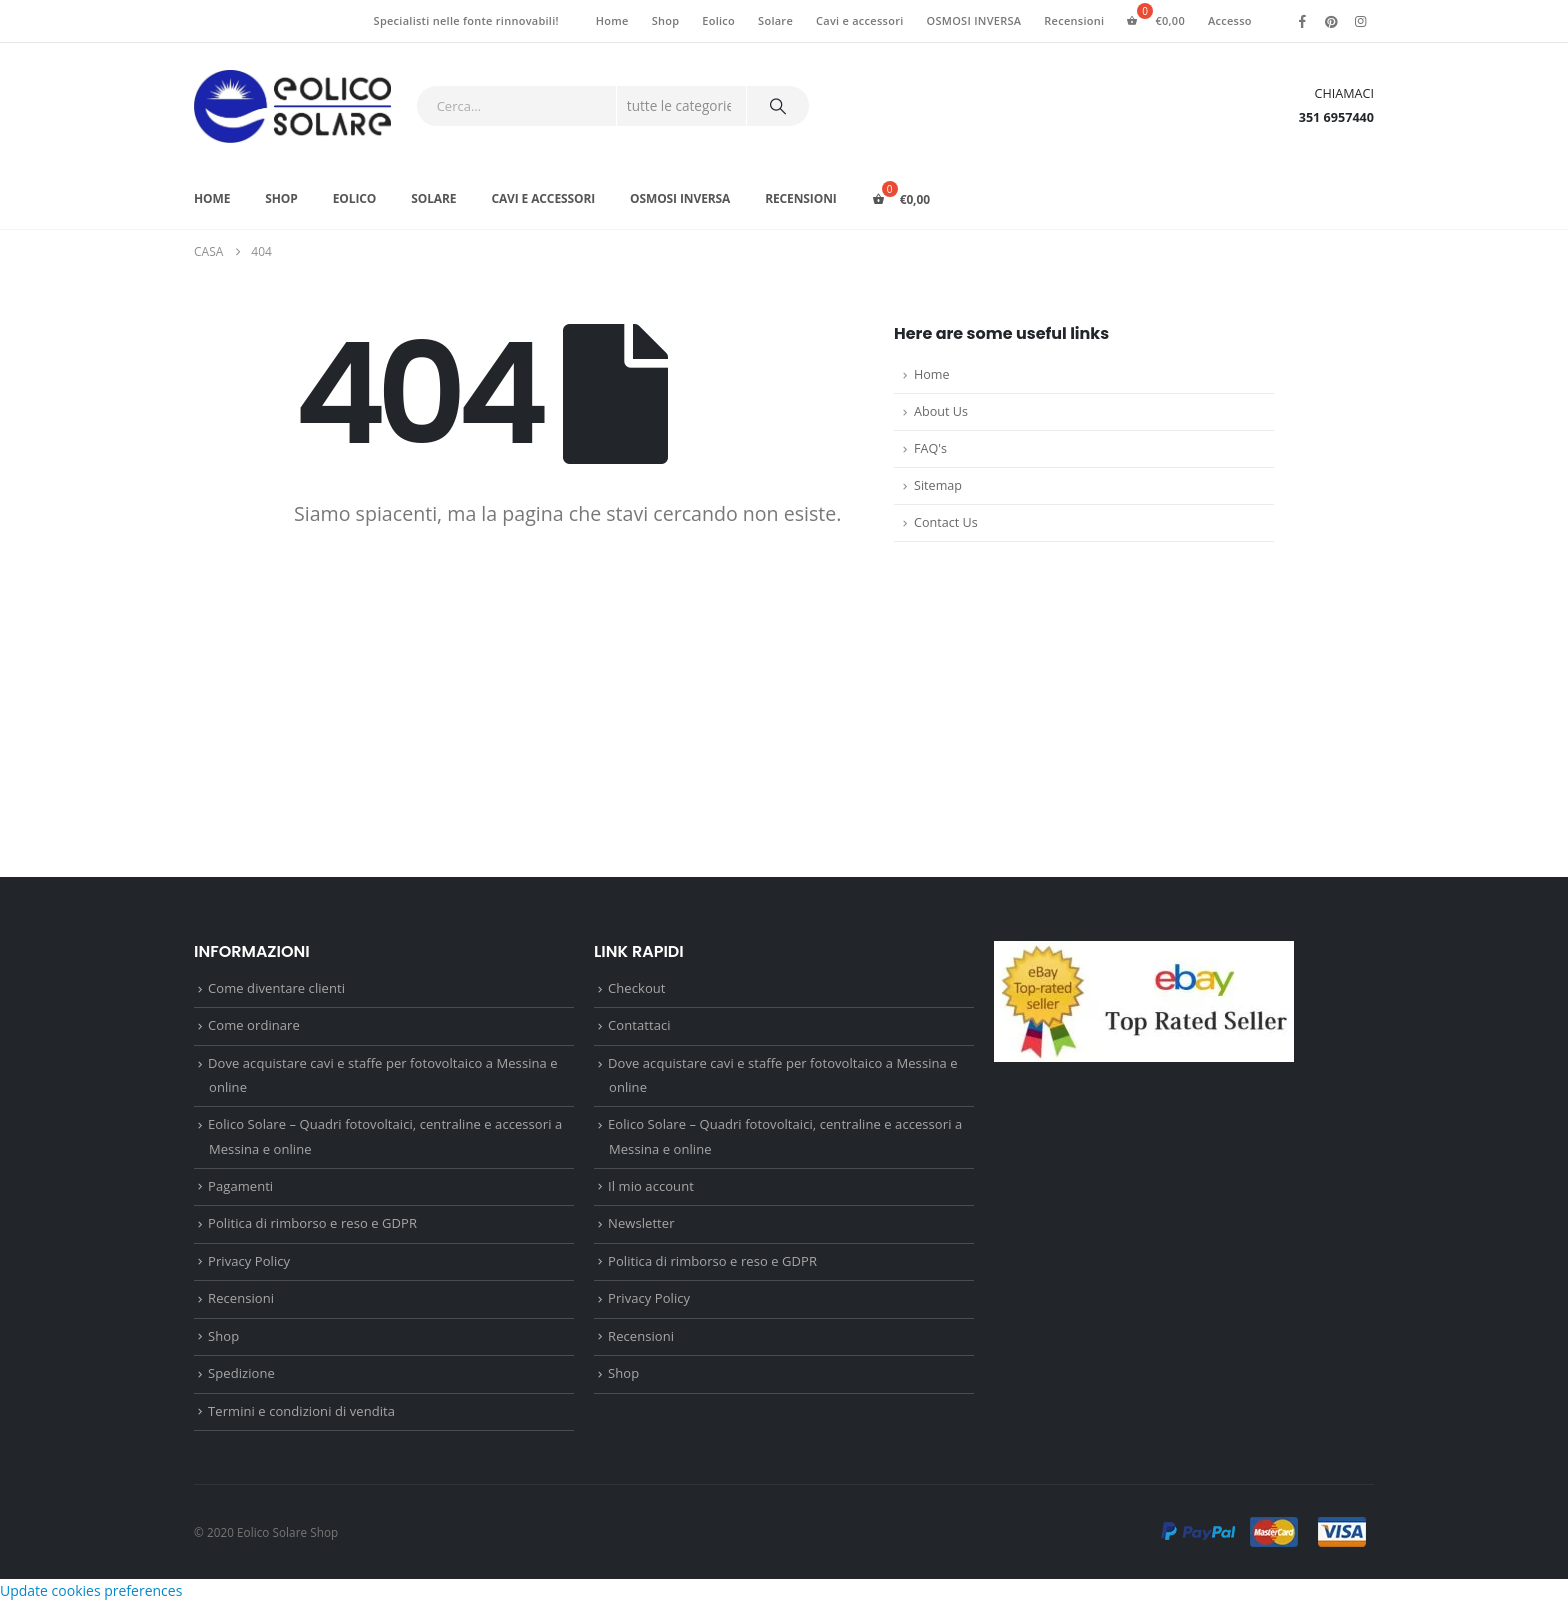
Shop (666, 20)
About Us (941, 411)
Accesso (1230, 20)
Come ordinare (254, 1028)
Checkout (636, 989)
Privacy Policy (249, 1268)
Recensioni (1074, 20)
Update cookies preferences (91, 1602)
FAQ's (930, 448)
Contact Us (946, 522)
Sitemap (938, 485)
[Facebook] (1303, 21)
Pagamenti (240, 1191)
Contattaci (639, 1028)
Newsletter (641, 1230)
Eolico (718, 20)
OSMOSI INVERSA (974, 20)
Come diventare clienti (276, 989)
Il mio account (651, 1191)
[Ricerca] (778, 106)
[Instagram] (1361, 21)
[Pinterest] (1332, 21)
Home (612, 20)
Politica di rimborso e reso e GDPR (312, 1230)
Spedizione (241, 1384)
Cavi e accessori (860, 20)
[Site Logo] (292, 106)
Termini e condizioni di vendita (301, 1422)
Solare (775, 20)
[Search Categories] (682, 106)
